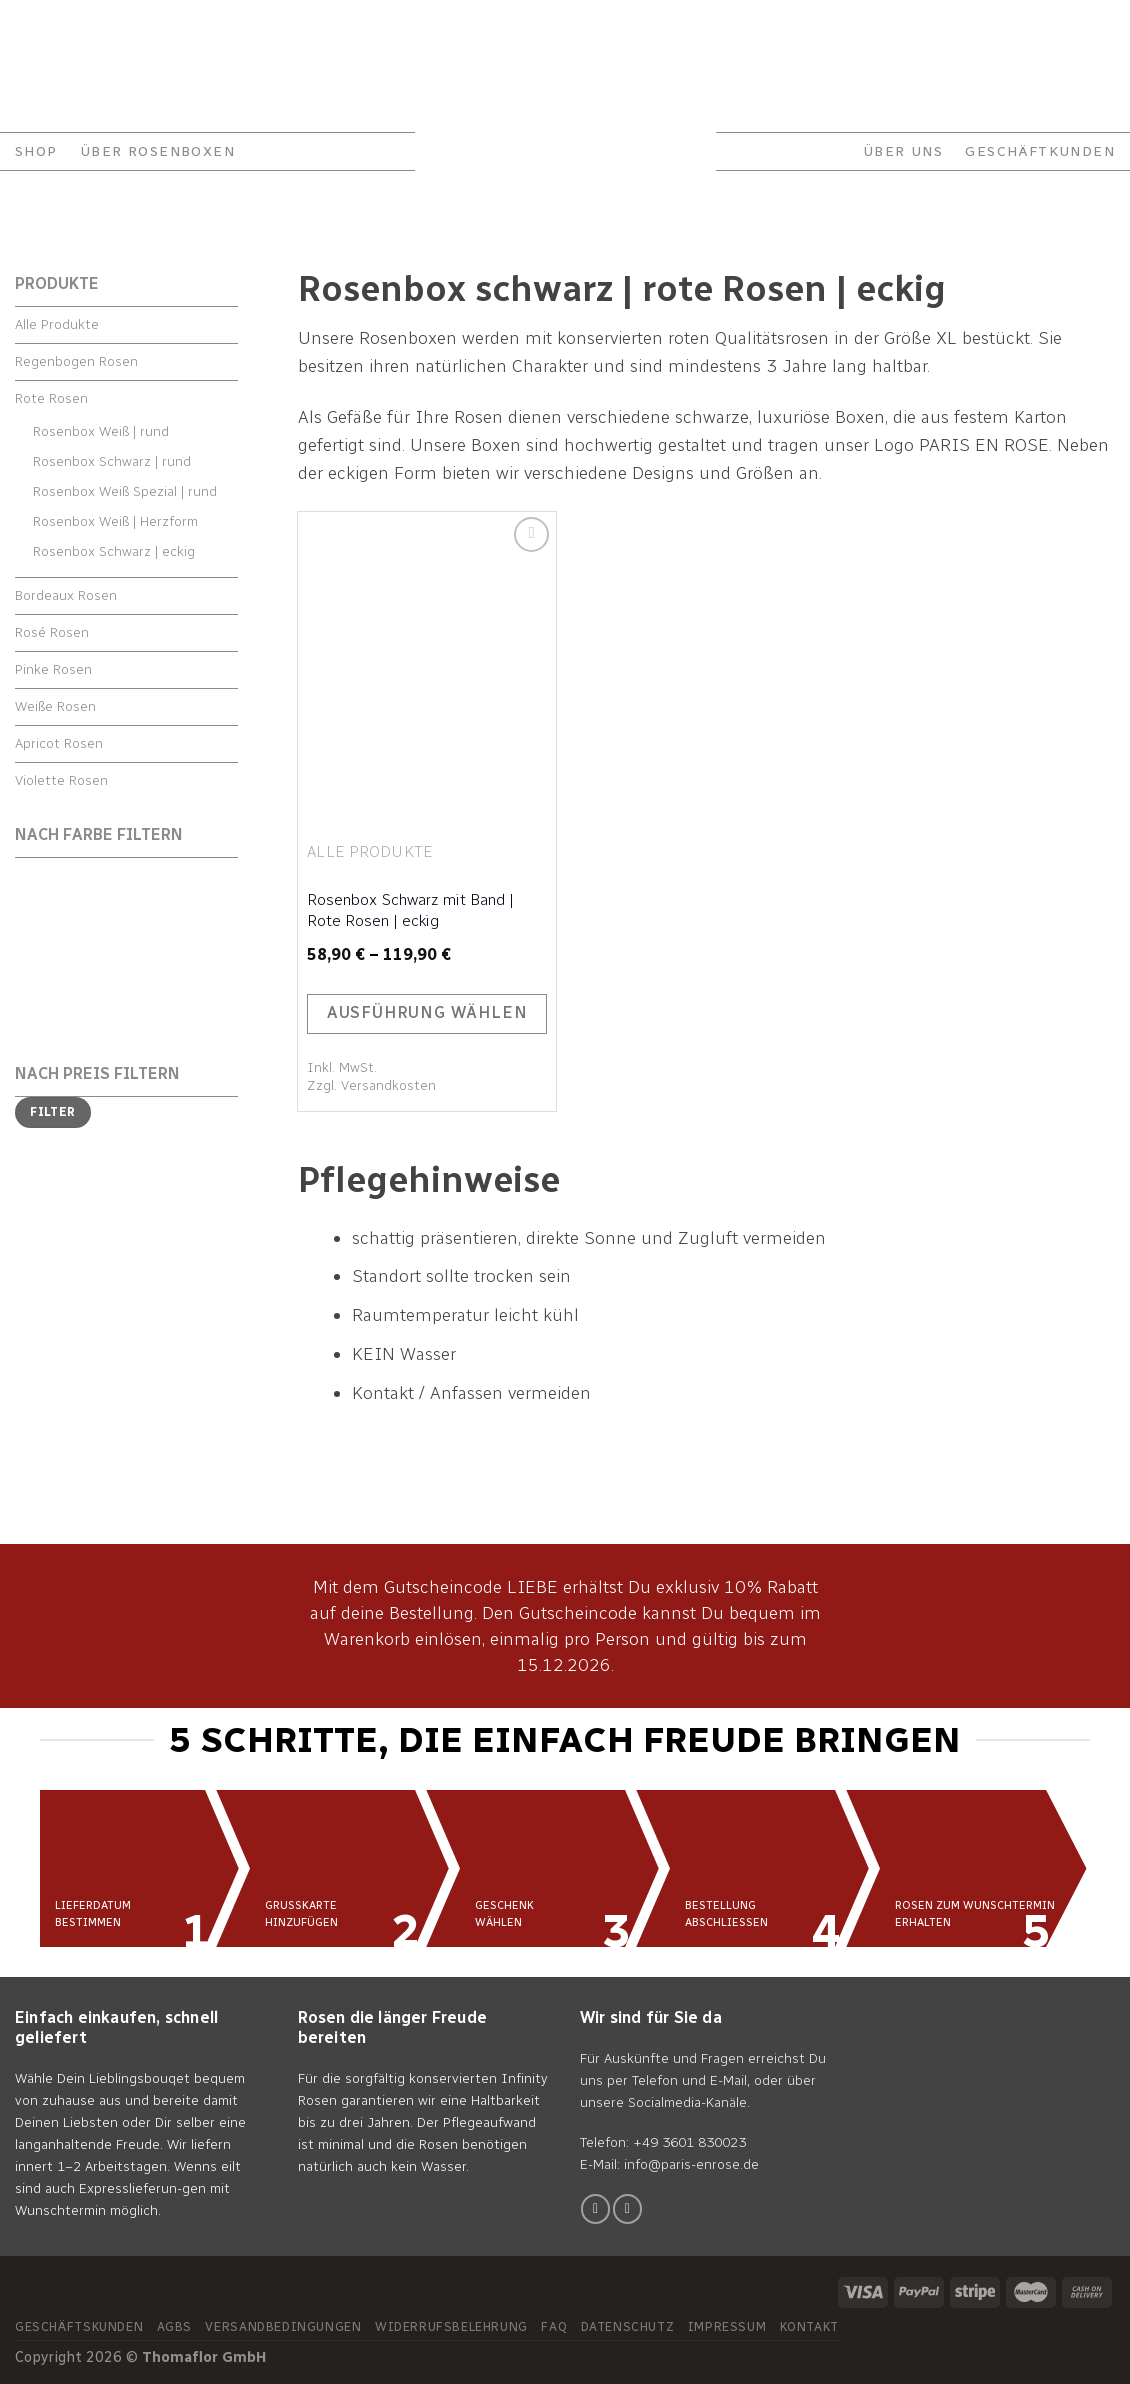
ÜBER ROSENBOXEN (157, 151)
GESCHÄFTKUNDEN (1040, 151)
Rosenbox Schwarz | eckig (114, 551)
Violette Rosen (61, 780)
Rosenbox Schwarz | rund (112, 461)
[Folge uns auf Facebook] (595, 2208)
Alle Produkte (57, 324)
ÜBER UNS (903, 151)
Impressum (727, 2326)
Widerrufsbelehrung (451, 2326)
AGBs (174, 2326)
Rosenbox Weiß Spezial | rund (125, 491)
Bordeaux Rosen (66, 595)
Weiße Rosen (55, 706)
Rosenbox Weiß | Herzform (115, 521)
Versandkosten (388, 1085)
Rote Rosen (51, 398)
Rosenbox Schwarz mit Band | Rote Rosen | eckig (410, 910)
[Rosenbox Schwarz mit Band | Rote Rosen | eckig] (427, 666)
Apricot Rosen (59, 743)
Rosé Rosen (52, 632)
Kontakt (42, 24)
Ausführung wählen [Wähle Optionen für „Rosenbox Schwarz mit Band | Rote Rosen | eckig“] (427, 1012)
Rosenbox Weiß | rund (101, 431)
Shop (36, 151)
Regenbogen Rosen (76, 361)
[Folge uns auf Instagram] (627, 2208)
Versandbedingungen (283, 2326)
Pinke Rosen (53, 669)
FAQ (178, 24)
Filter (52, 1112)
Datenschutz (628, 2326)
